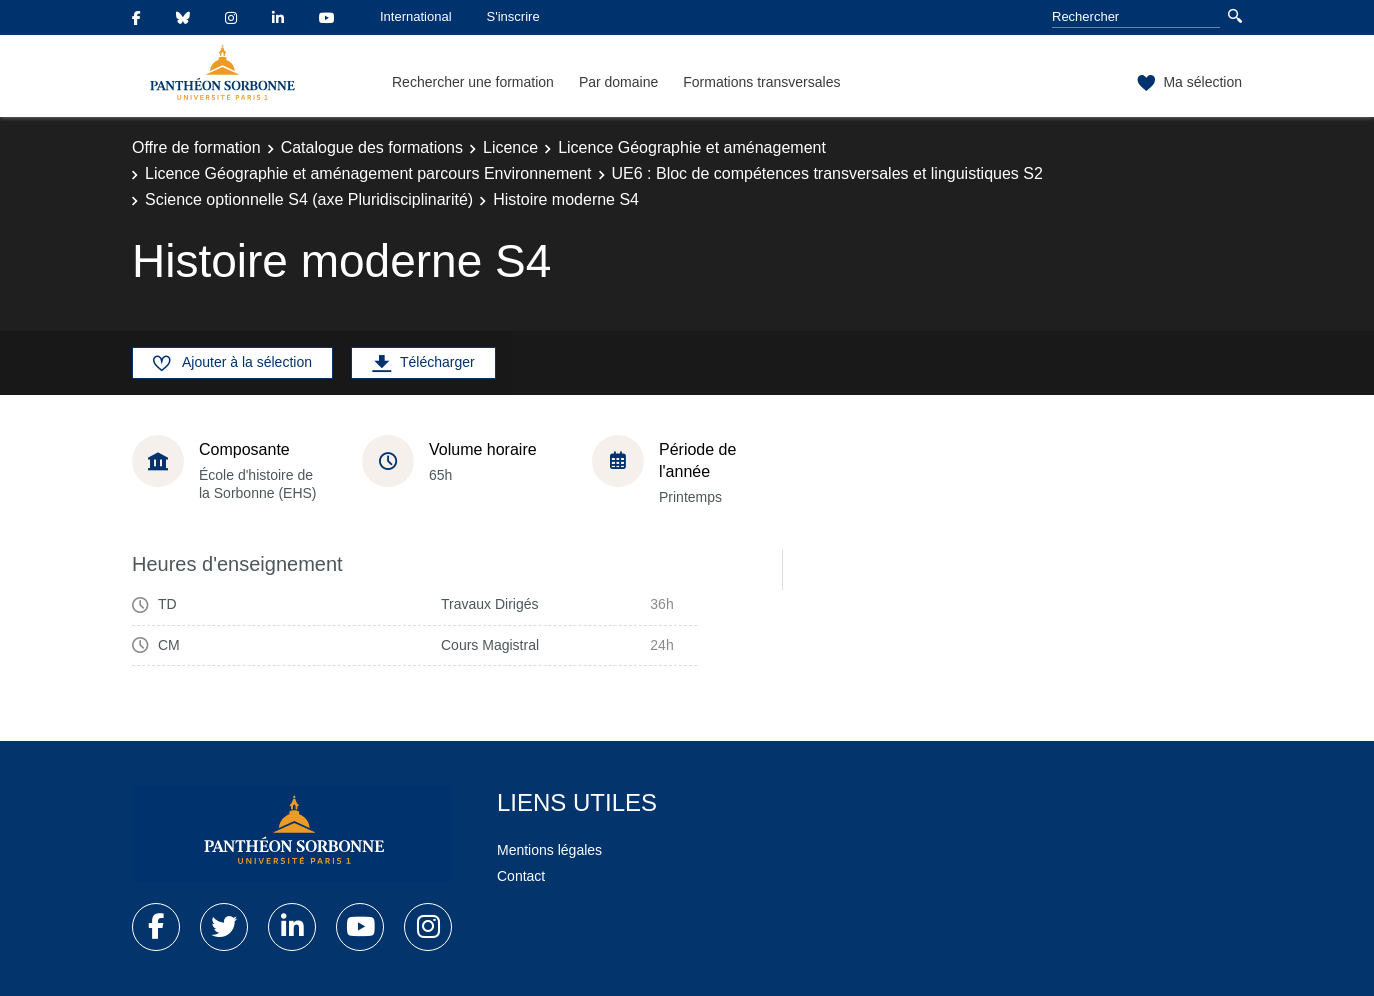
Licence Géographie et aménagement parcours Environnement (368, 173)
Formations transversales (761, 82)
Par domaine (618, 82)
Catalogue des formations (372, 147)
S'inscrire (513, 16)
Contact (521, 876)
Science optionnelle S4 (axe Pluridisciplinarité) (309, 199)
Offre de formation (196, 147)
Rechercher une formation (473, 82)
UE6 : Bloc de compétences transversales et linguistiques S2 (827, 173)
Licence (510, 147)
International (416, 16)
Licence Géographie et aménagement (692, 147)
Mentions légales (549, 850)
